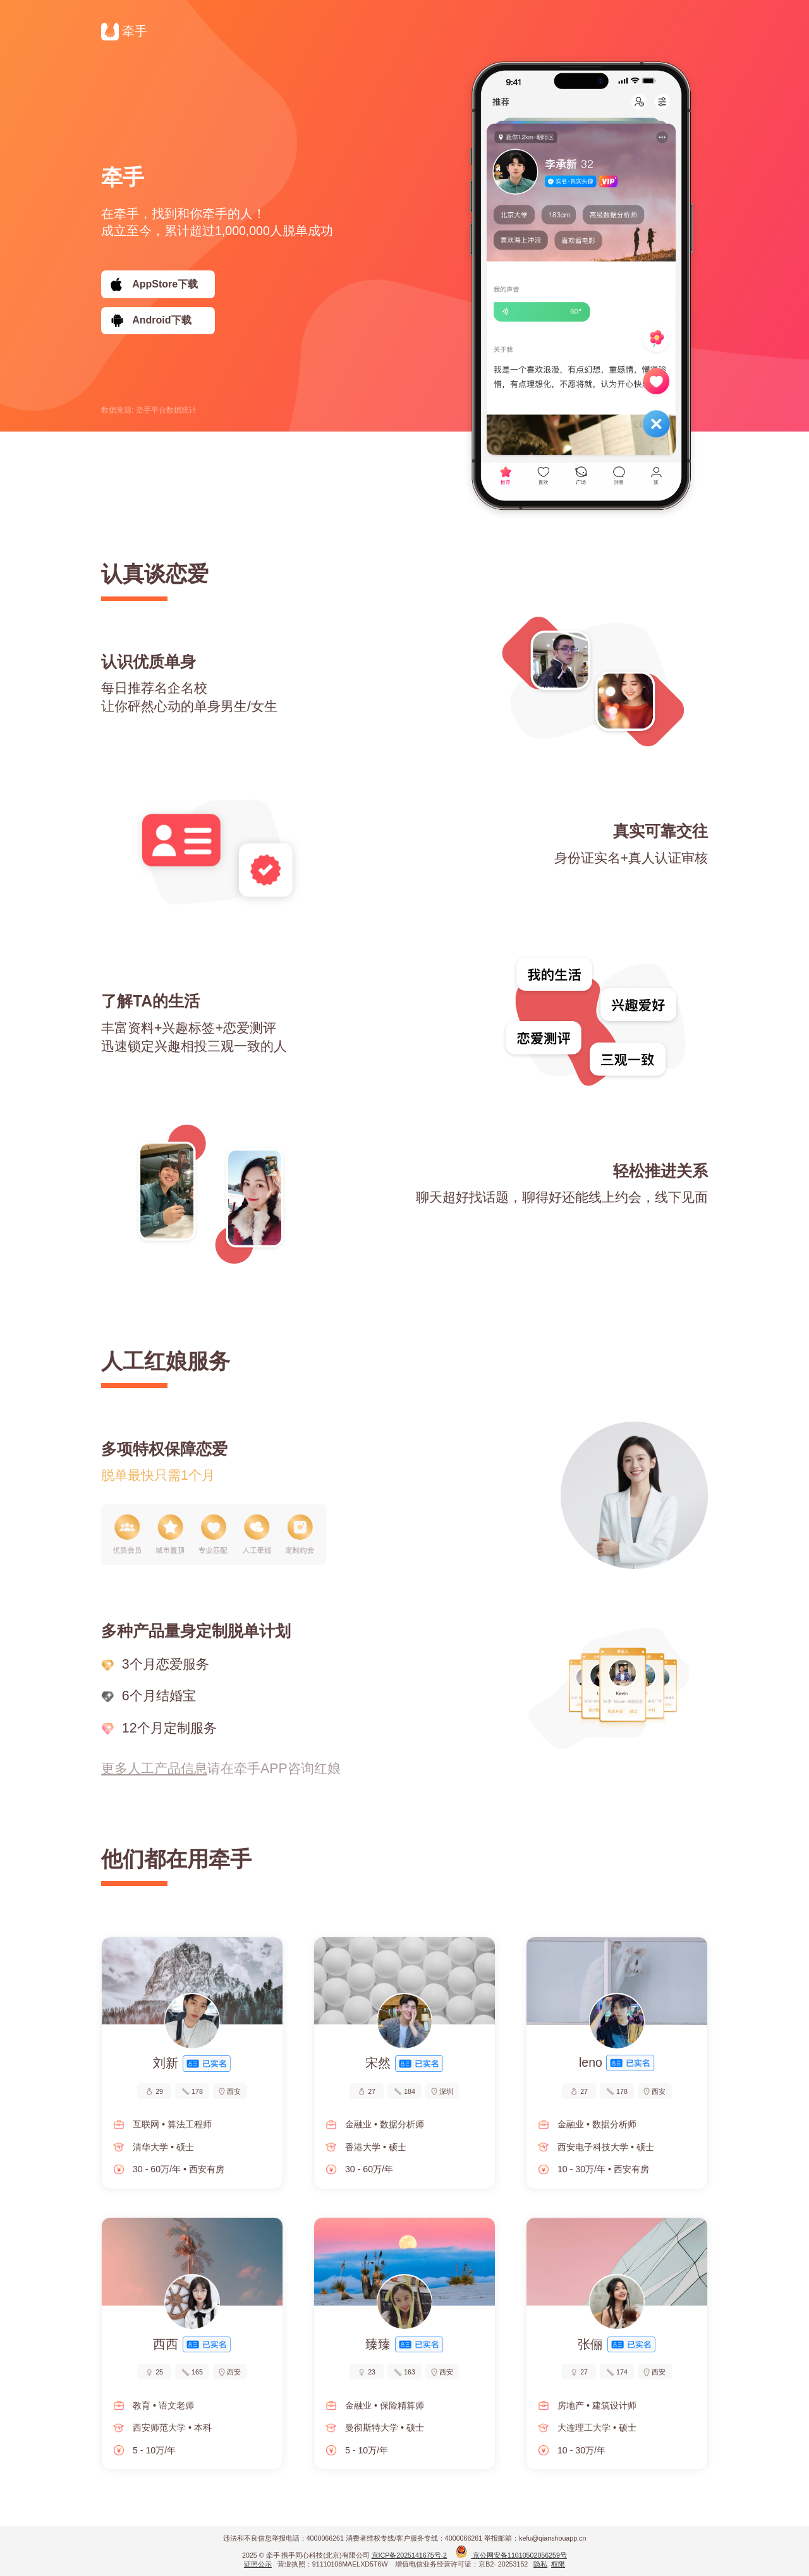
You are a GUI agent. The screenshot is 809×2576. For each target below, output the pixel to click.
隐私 (540, 2564)
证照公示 (258, 2564)
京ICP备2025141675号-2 (409, 2555)
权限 (558, 2564)
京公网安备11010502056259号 (511, 2555)
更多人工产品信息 (154, 1768)
